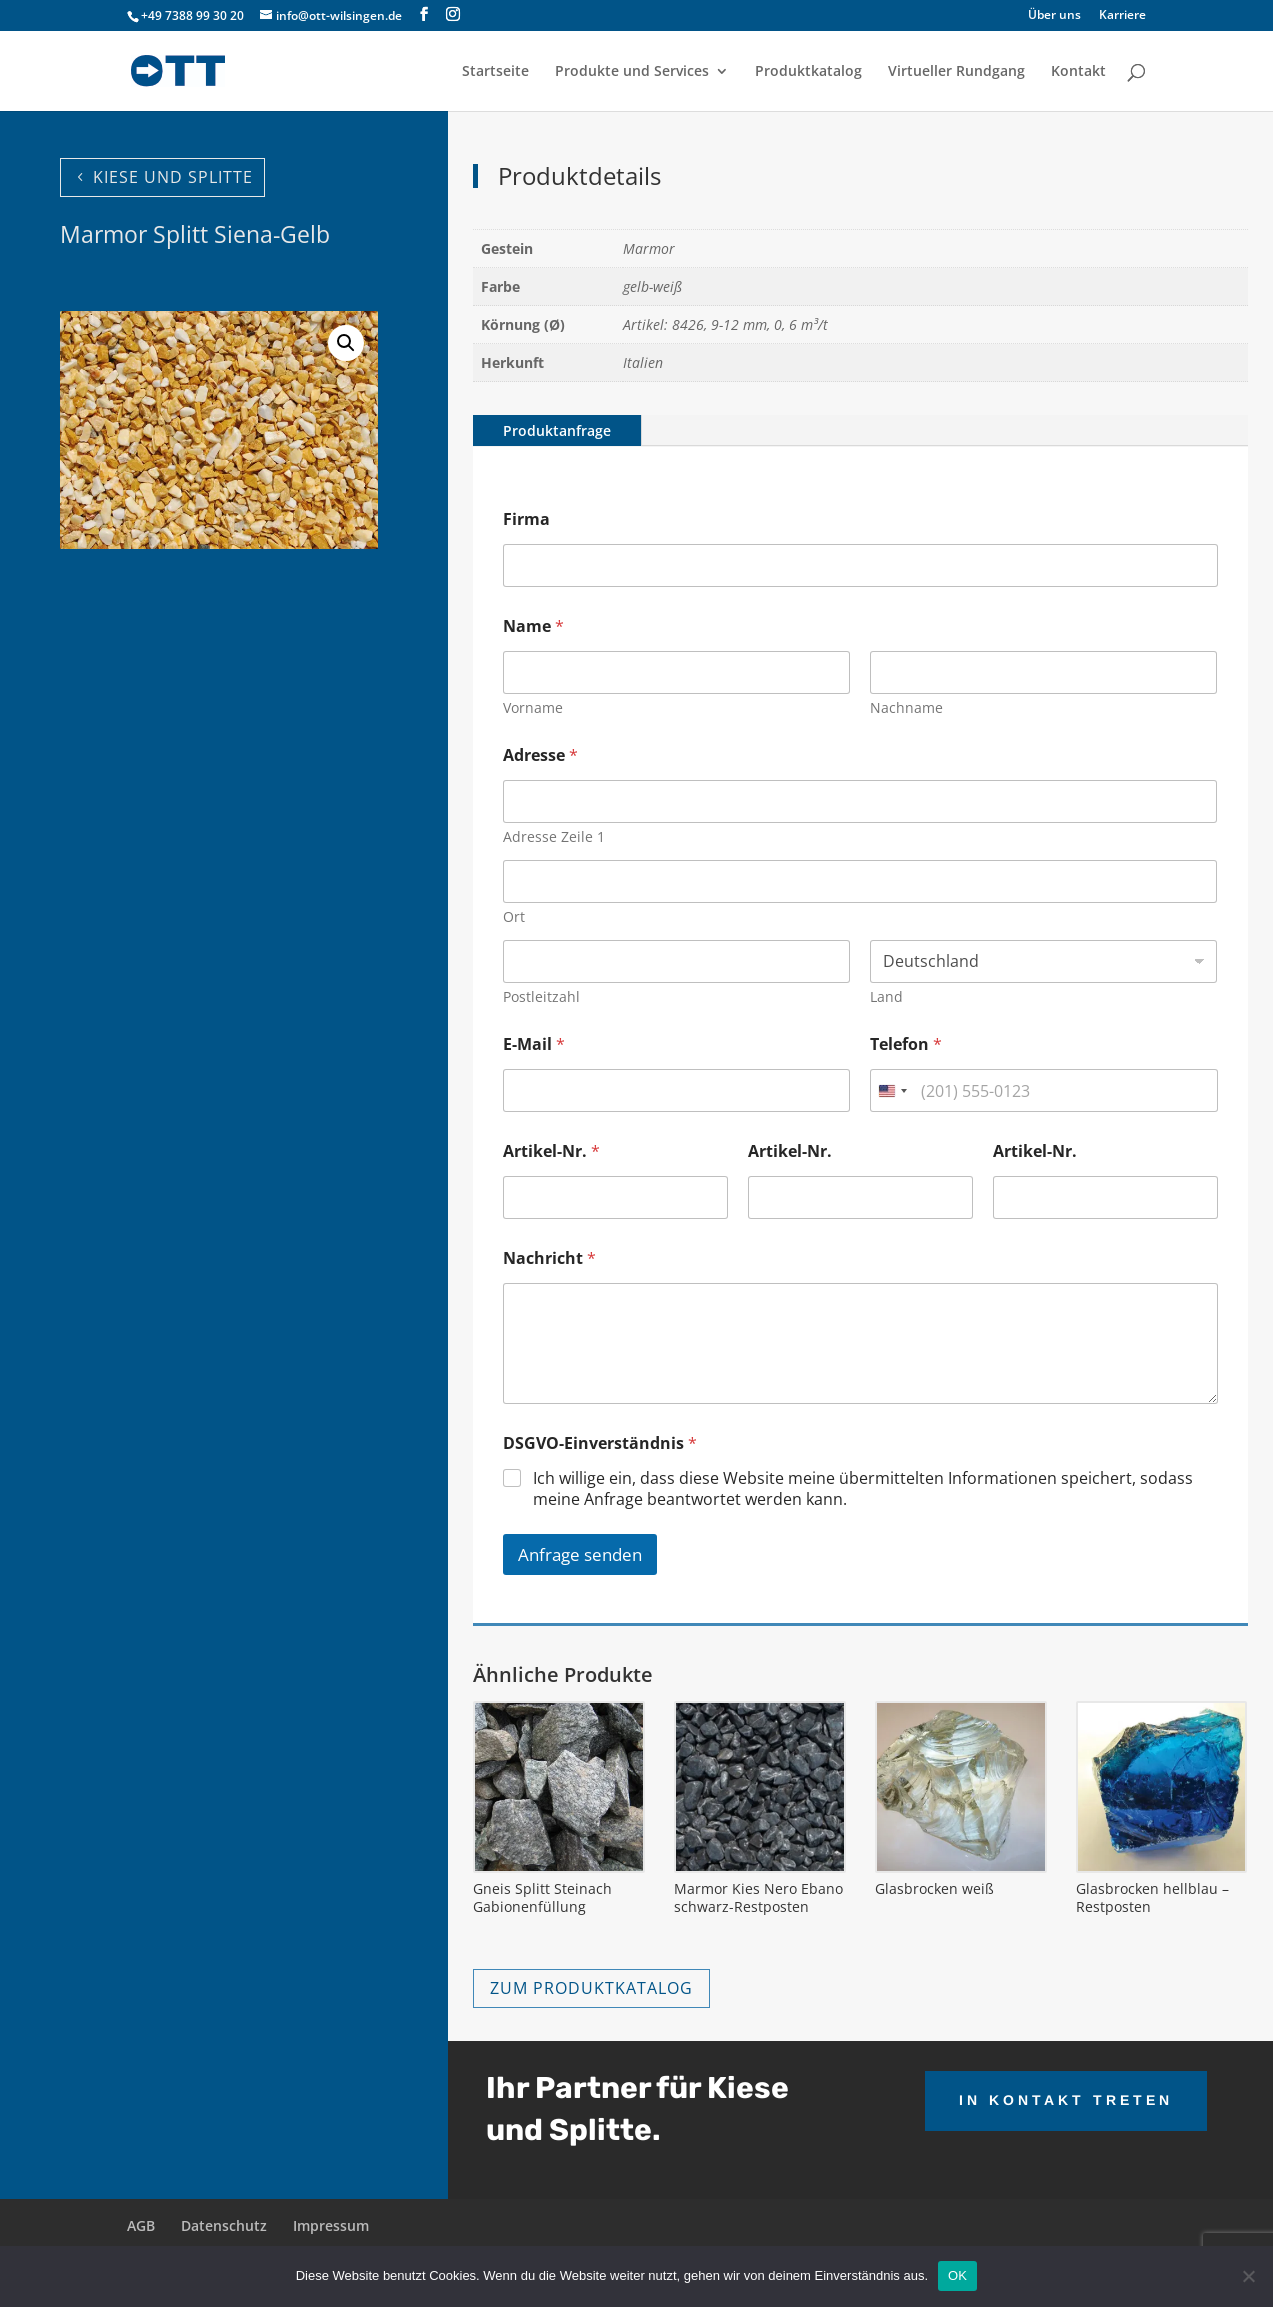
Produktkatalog (808, 72)
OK (957, 2275)
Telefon (906, 1044)
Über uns (1054, 16)
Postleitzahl (541, 996)
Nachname (906, 707)
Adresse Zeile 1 (554, 836)
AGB (141, 2225)
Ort (514, 916)
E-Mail (534, 1044)
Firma (526, 519)
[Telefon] (1043, 1090)
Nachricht (549, 1258)
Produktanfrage (557, 430)
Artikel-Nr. (551, 1151)
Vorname (533, 707)
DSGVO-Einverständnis (600, 1443)
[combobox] (892, 1090)
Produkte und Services (632, 72)
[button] (346, 343)
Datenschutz (224, 2225)
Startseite (495, 72)
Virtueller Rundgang (956, 72)
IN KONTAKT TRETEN (1066, 2100)
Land (886, 996)
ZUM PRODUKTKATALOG (591, 1988)
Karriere (1122, 16)
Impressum (331, 2225)
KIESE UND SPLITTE (173, 177)
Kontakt (1078, 72)
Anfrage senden (580, 1554)
